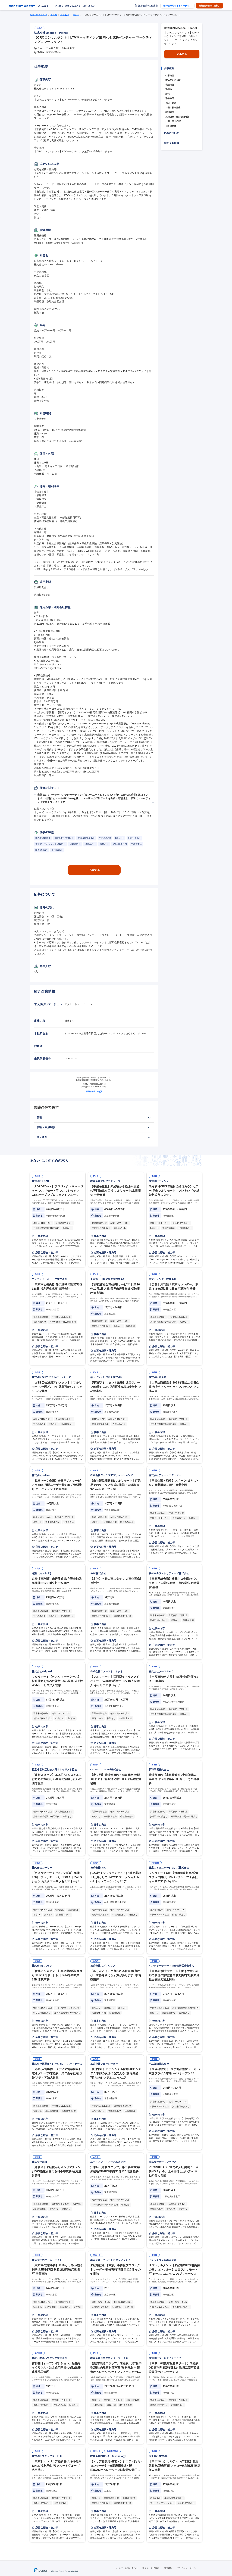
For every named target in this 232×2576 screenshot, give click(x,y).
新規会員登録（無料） (209, 5)
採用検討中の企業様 (148, 5)
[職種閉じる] (149, 1117)
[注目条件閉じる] (149, 1137)
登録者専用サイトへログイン (177, 5)
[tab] (181, 68)
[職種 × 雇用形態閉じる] (149, 1127)
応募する (94, 869)
